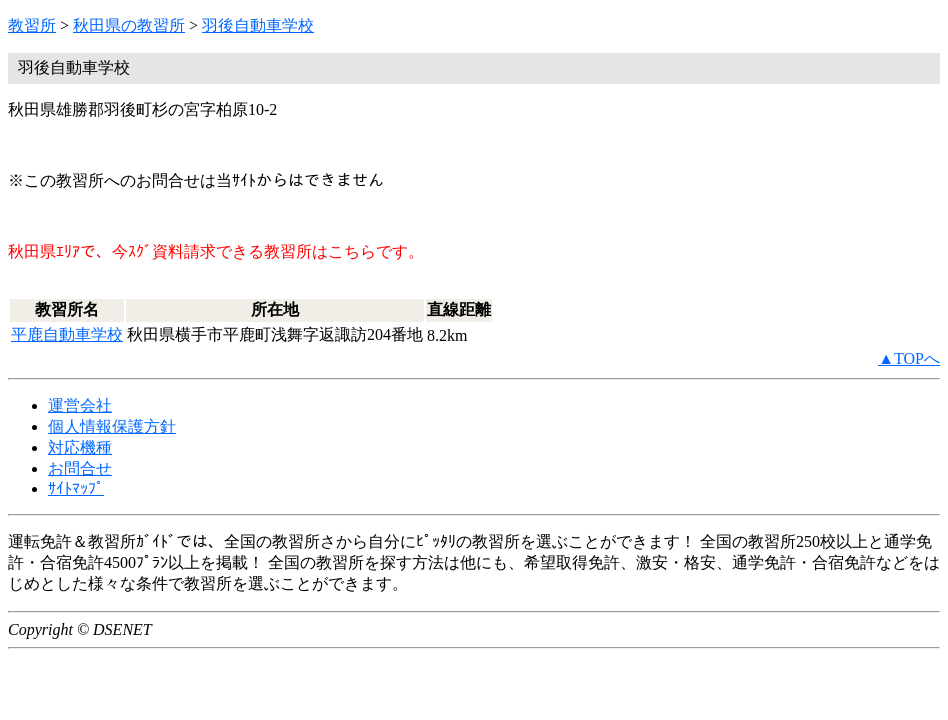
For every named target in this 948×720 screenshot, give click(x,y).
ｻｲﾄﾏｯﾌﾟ (76, 488)
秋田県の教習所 (129, 25)
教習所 (32, 25)
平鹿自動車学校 (67, 334)
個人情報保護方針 (112, 426)
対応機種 (80, 447)
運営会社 (80, 405)
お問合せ (80, 468)
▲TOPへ (909, 358)
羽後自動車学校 (258, 25)
